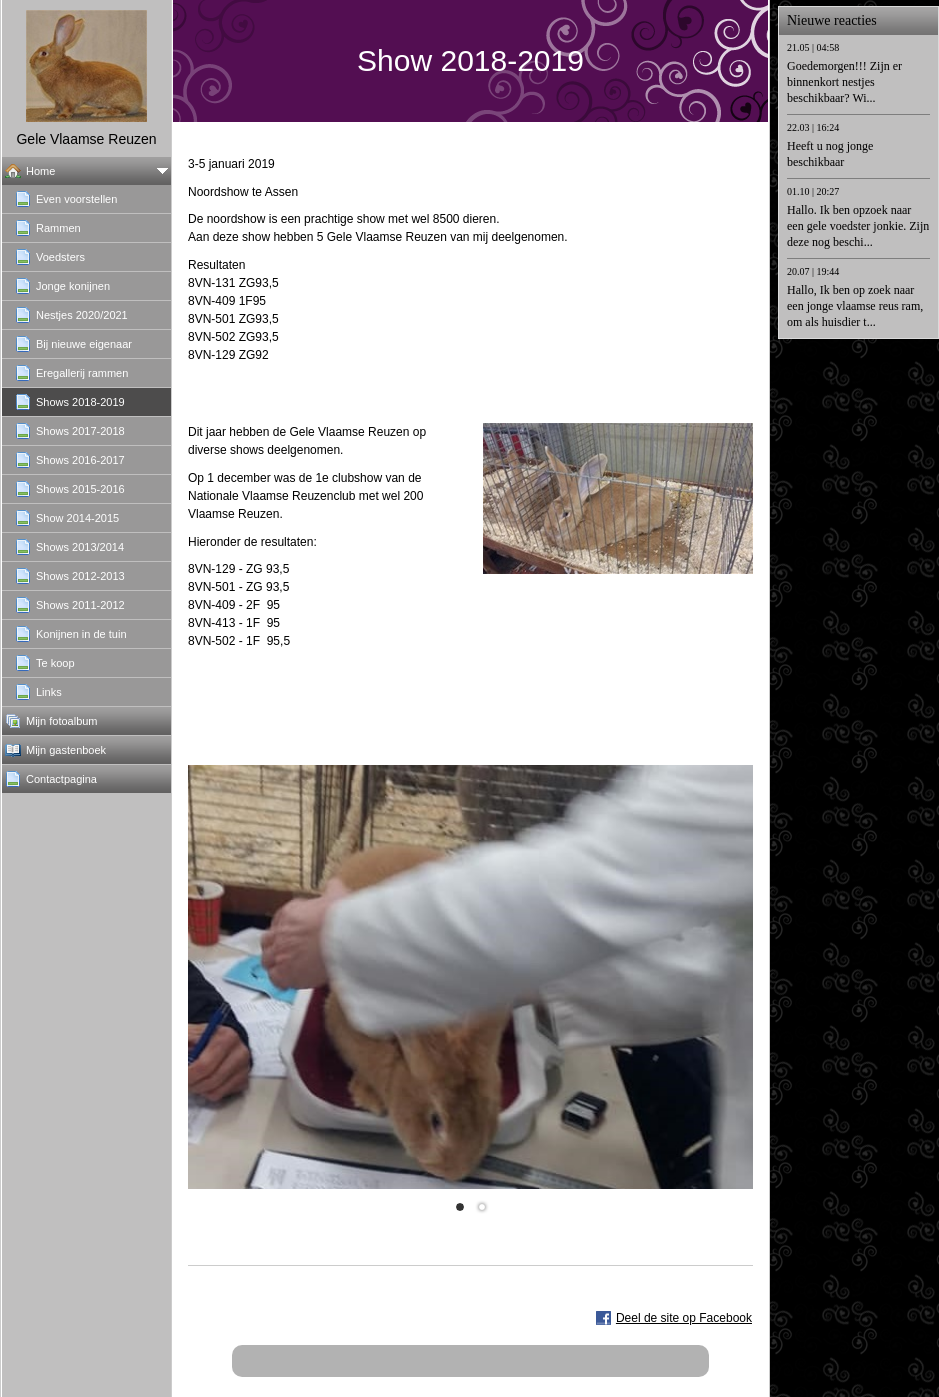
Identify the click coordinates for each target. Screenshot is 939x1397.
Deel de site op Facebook (684, 1318)
